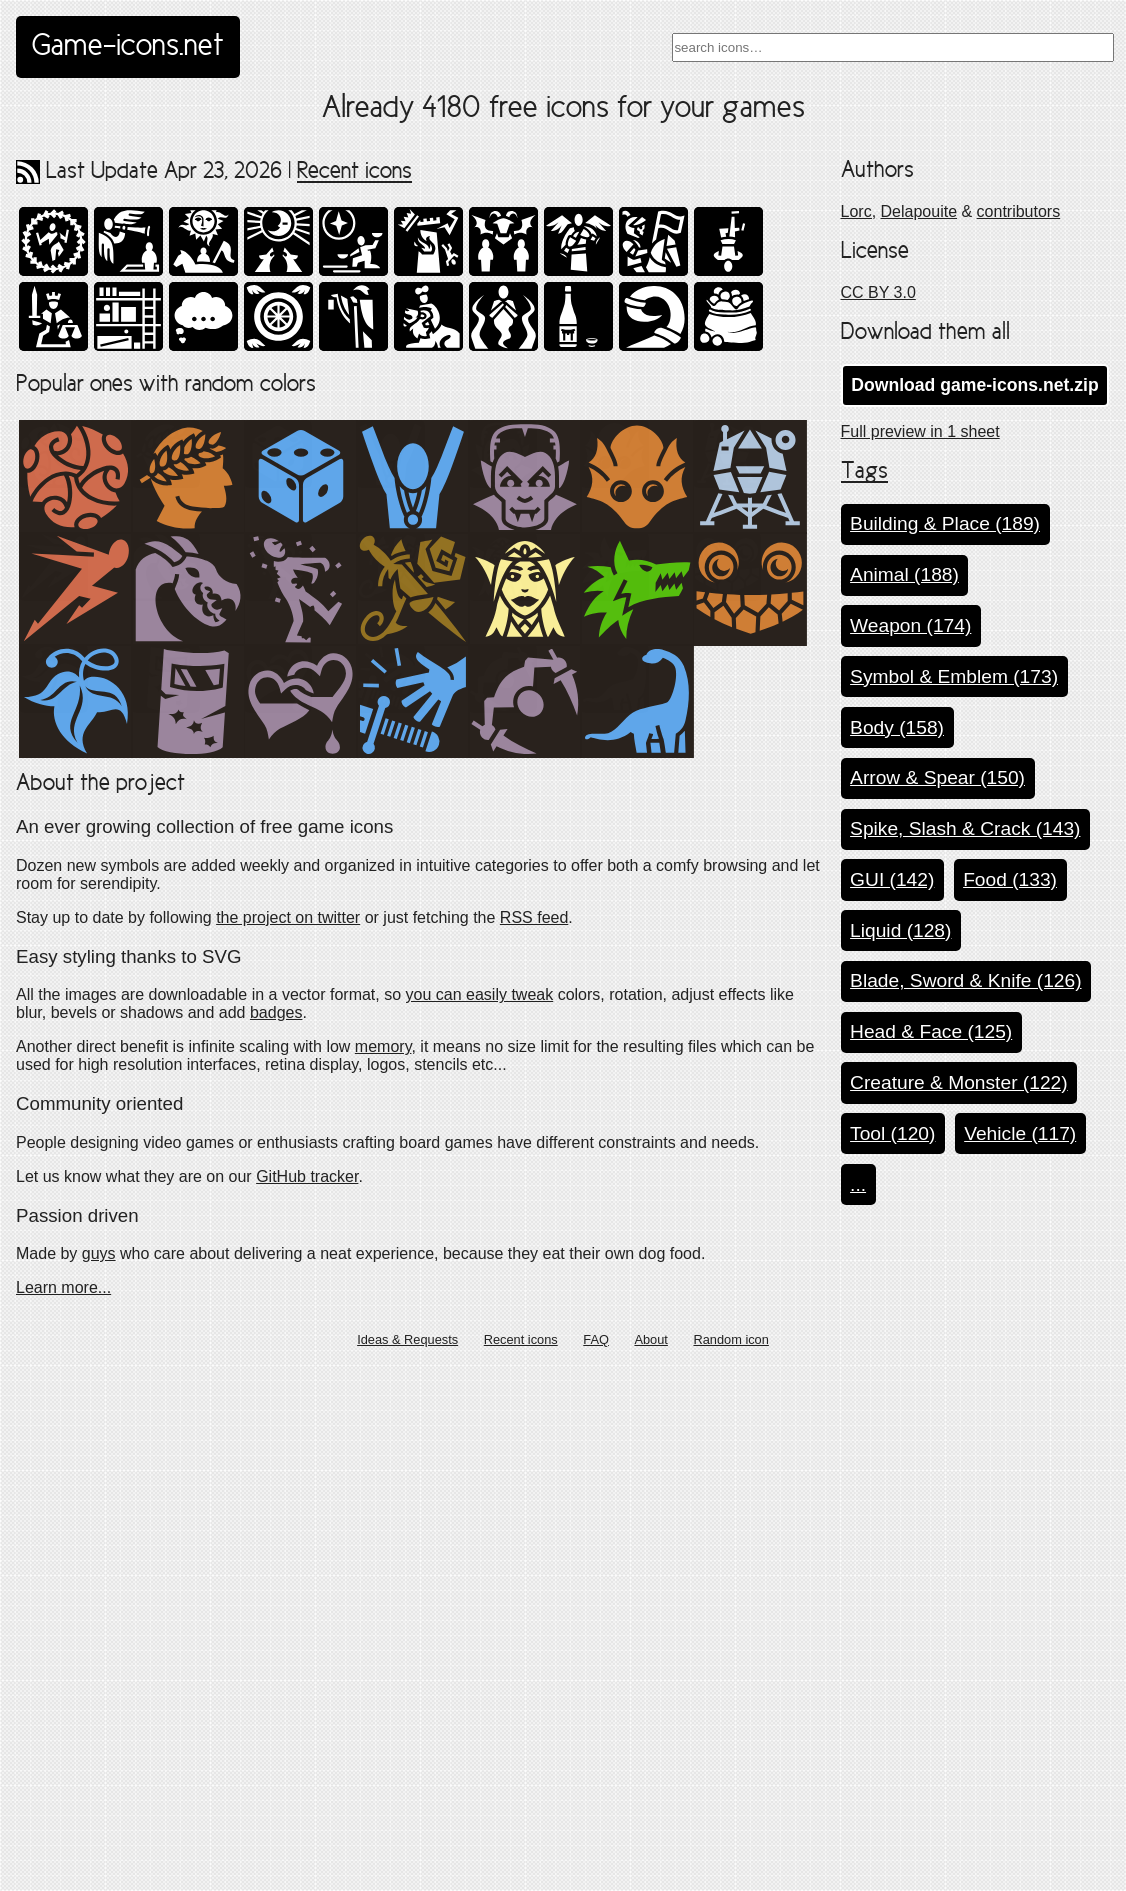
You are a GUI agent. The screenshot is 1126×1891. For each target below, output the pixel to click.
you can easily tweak (480, 1519)
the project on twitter (288, 1441)
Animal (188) (904, 574)
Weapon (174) (910, 625)
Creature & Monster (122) (959, 1082)
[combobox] (893, 47)
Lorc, (859, 211)
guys (99, 1777)
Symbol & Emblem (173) (954, 676)
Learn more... (63, 1811)
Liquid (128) (900, 930)
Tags (864, 472)
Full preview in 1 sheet (920, 431)
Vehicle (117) (1020, 1133)
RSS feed (534, 1441)
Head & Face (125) (931, 1031)
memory (383, 1571)
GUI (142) (892, 879)
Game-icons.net (128, 47)
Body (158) (897, 727)
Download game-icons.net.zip (974, 385)
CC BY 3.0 (878, 292)
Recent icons (354, 172)
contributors (1019, 211)
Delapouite (919, 211)
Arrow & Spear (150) (937, 777)
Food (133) (1010, 879)
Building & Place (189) (945, 523)
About (650, 1864)
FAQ (596, 1864)
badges (276, 1537)
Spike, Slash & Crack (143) (965, 828)
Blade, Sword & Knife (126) (965, 980)
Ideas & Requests (407, 1864)
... (858, 1184)
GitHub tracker (307, 1700)
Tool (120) (892, 1133)
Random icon (730, 1864)
